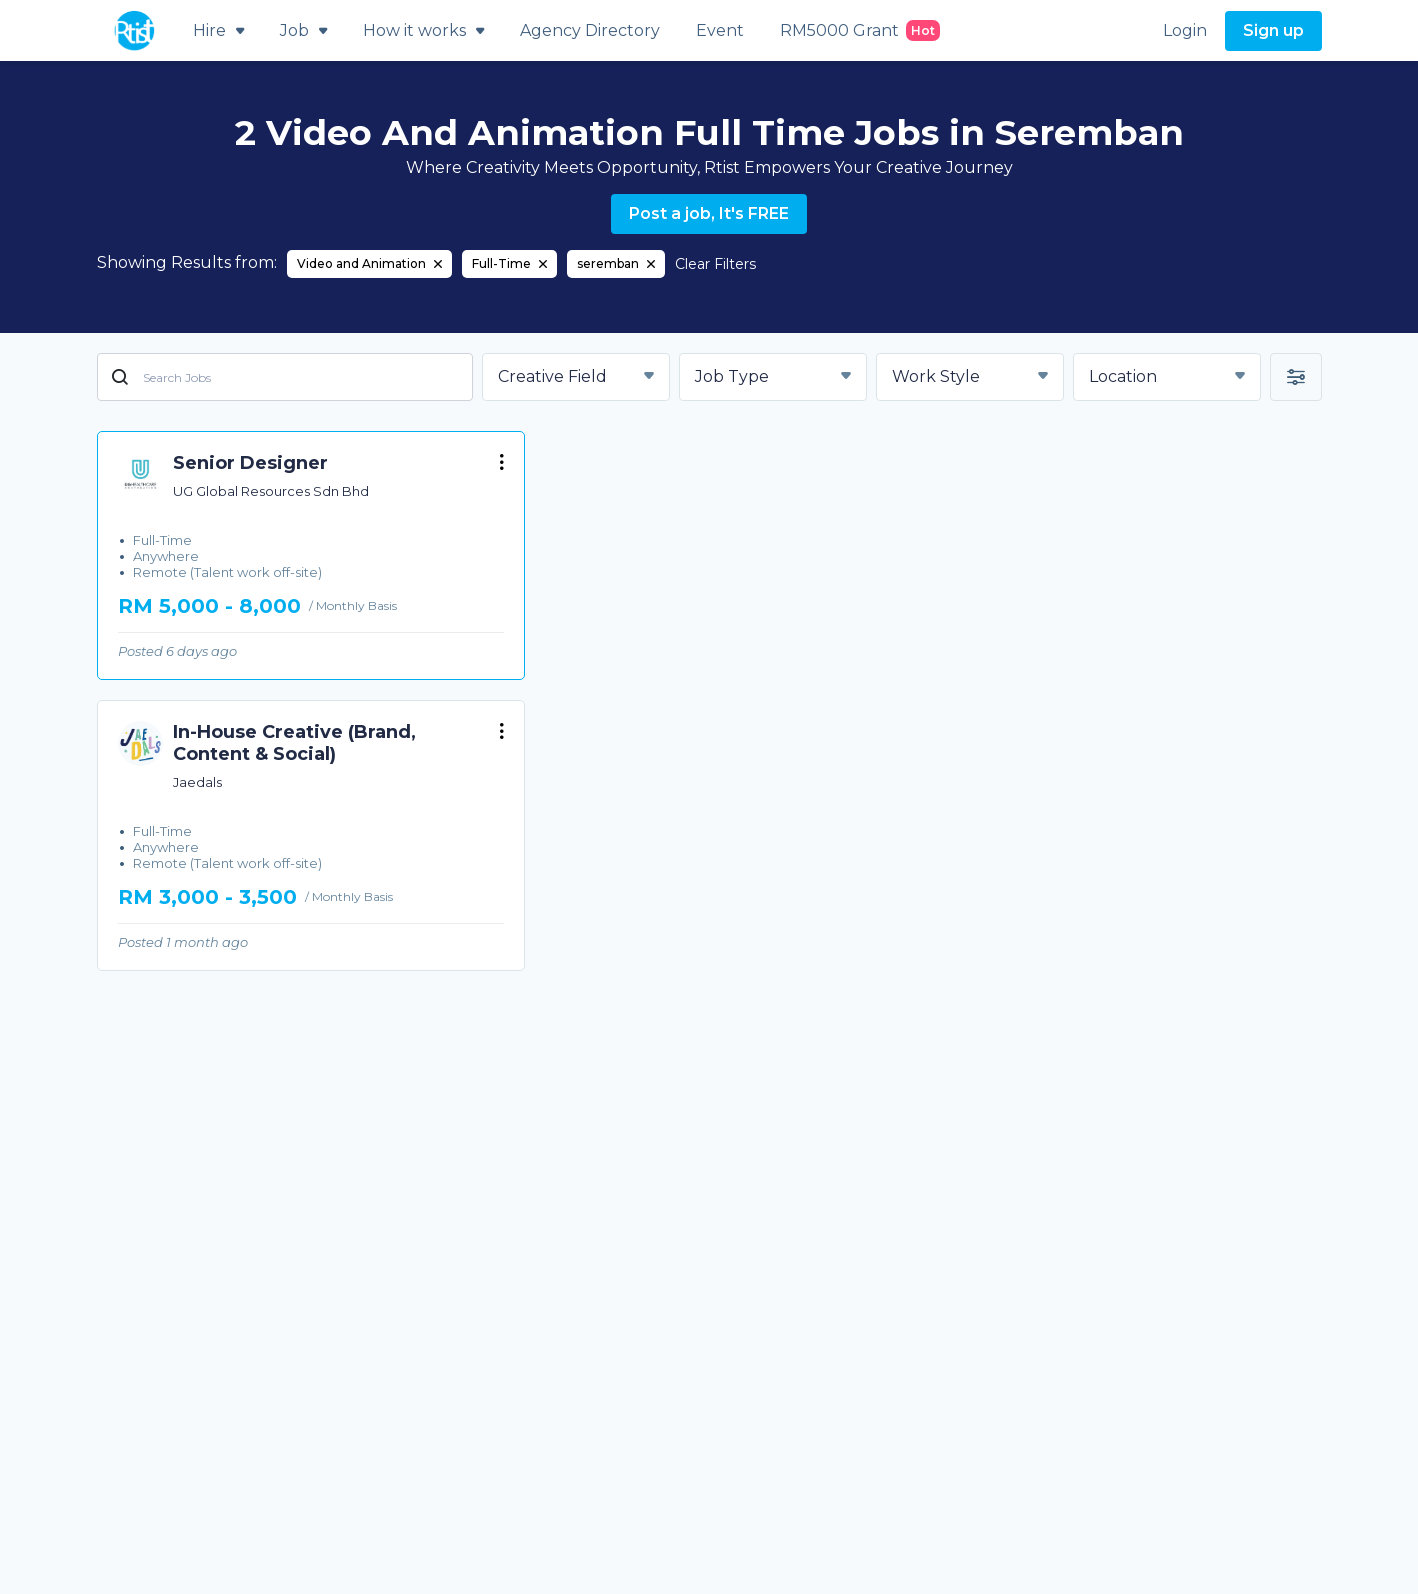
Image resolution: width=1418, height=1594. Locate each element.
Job (303, 30)
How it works (423, 30)
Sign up (1273, 30)
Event (720, 30)
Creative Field (552, 376)
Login (1185, 30)
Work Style (936, 376)
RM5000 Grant (860, 30)
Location (1123, 376)
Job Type (732, 376)
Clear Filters (715, 264)
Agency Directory (590, 30)
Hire (218, 30)
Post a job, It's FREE (709, 213)
